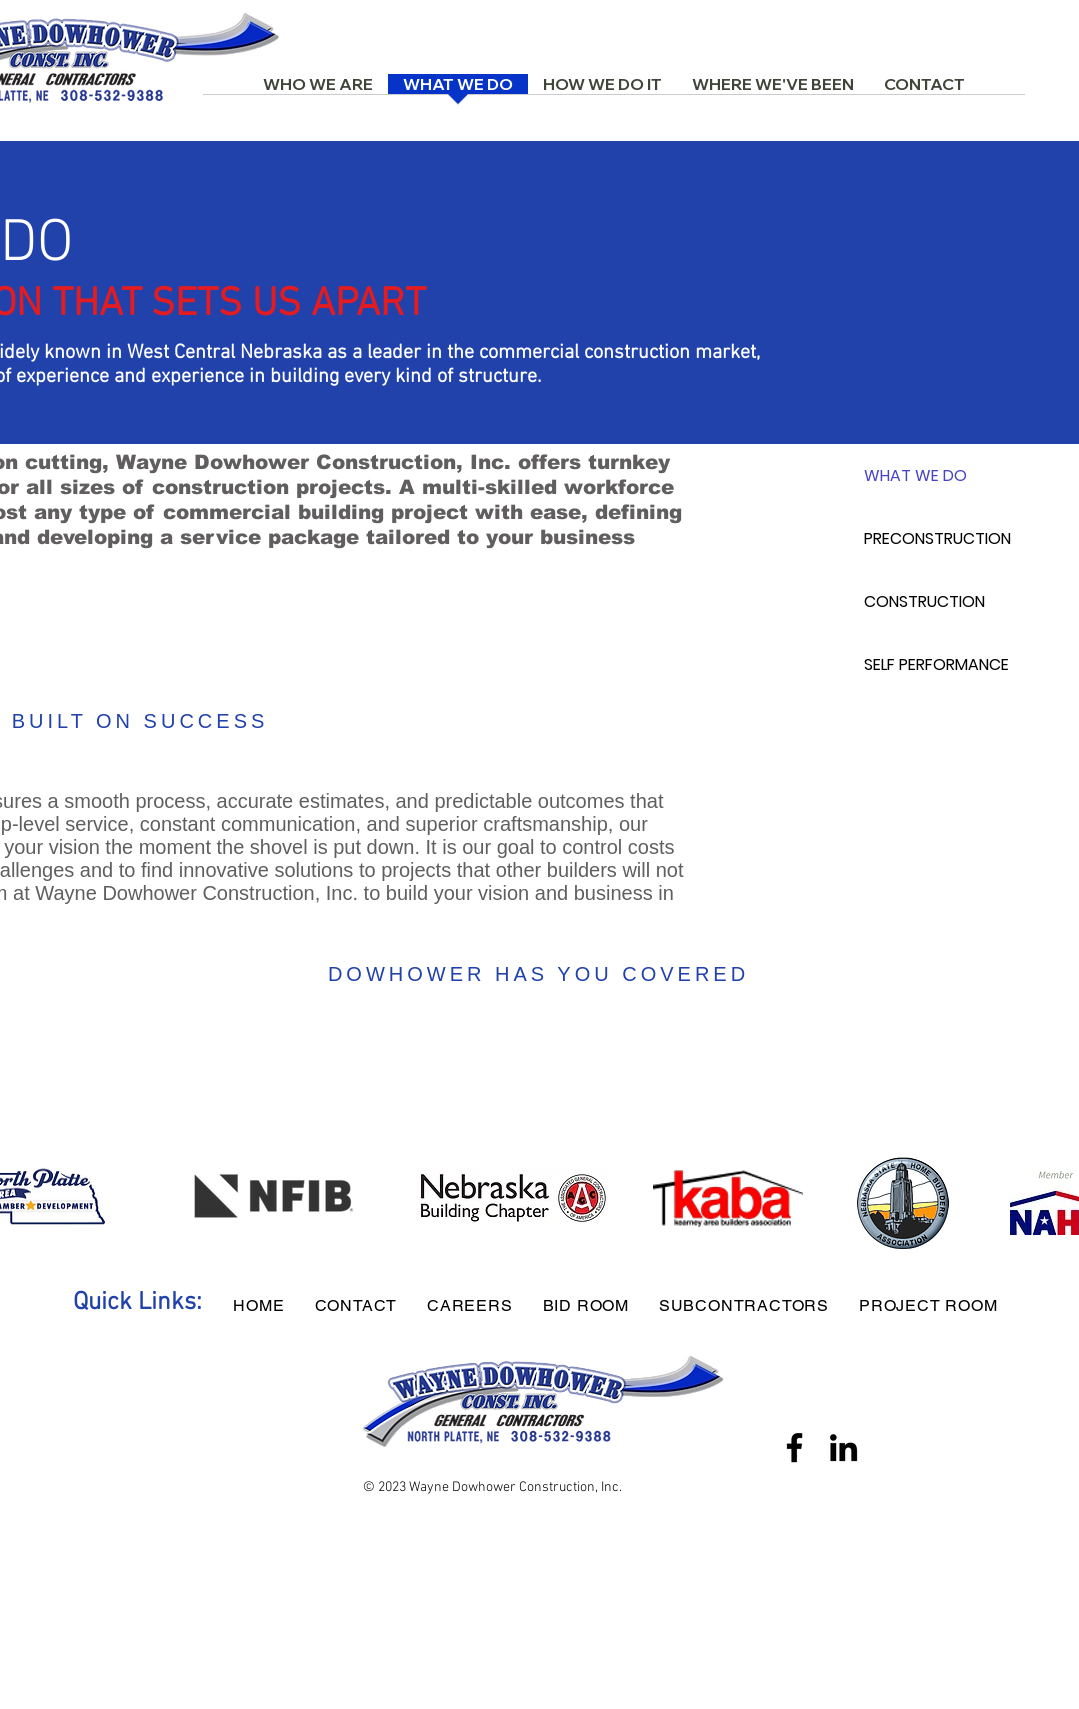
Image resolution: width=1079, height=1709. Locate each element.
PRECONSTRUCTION (937, 538)
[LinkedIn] (843, 1447)
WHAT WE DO (915, 475)
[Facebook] (794, 1447)
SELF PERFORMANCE (936, 664)
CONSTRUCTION (924, 601)
